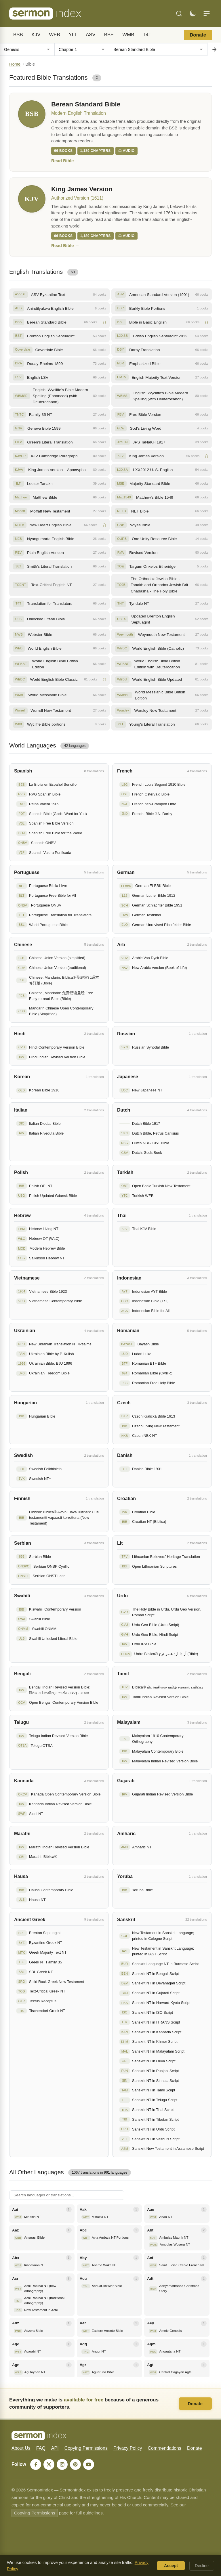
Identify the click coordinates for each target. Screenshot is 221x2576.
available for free (83, 2400)
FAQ (40, 2448)
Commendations (164, 2448)
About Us (21, 2448)
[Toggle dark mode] (192, 13)
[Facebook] (35, 2464)
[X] (48, 2464)
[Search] (179, 13)
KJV (36, 34)
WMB (128, 34)
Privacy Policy (127, 2448)
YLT (73, 34)
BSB (18, 34)
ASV (91, 34)
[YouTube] (88, 2464)
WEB (54, 34)
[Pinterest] (75, 2464)
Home (14, 64)
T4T (147, 34)
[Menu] (206, 13)
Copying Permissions (86, 2448)
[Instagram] (62, 2464)
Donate (198, 35)
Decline (202, 2565)
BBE (109, 34)
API (55, 2448)
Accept (171, 2565)
